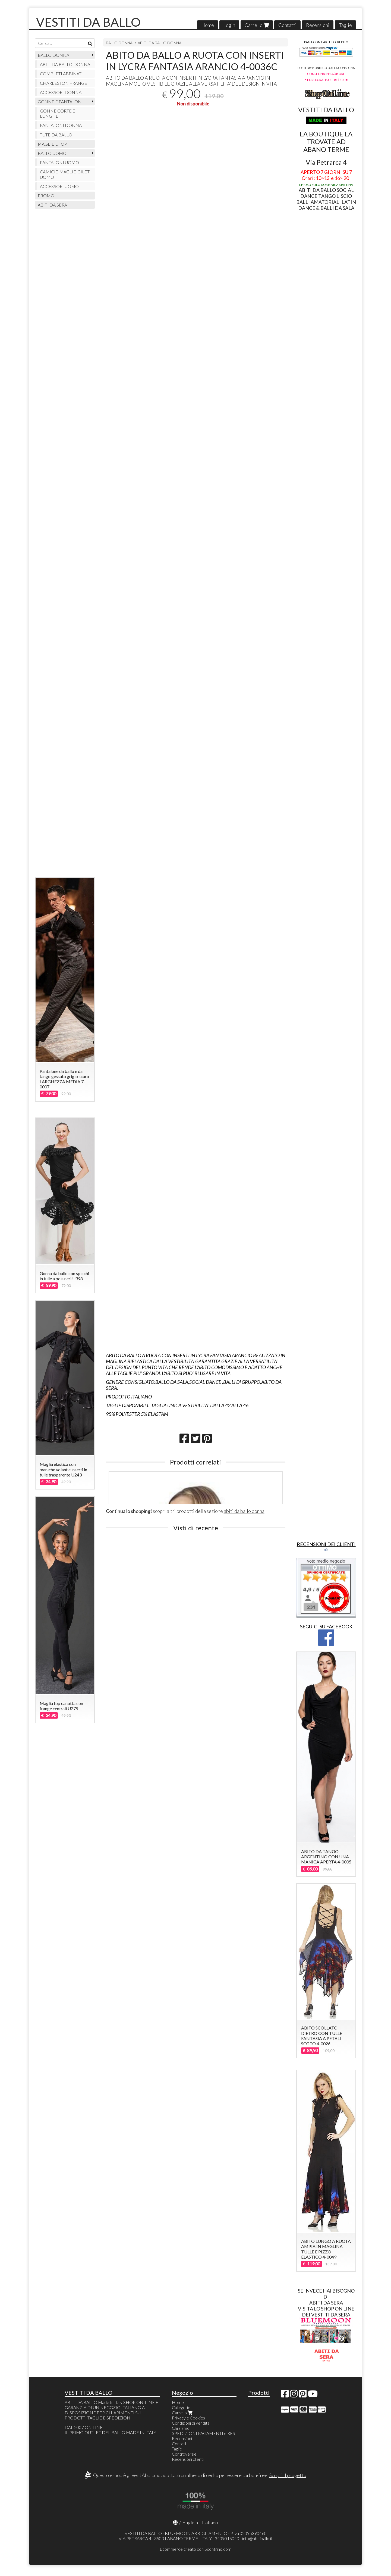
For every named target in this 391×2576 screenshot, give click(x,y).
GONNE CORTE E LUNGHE (57, 113)
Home (207, 25)
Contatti (287, 25)
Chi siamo (181, 2428)
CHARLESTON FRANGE (63, 83)
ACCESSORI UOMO (59, 186)
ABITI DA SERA (52, 204)
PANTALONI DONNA (61, 125)
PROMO (46, 195)
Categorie (181, 2407)
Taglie (345, 25)
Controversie (184, 2453)
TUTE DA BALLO (56, 134)
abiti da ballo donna (244, 1511)
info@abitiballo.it (257, 2538)
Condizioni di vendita (191, 2422)
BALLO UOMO (52, 153)
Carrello (257, 25)
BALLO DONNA (119, 42)
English (190, 2522)
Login (229, 25)
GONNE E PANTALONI (60, 101)
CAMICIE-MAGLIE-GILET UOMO (65, 174)
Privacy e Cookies (188, 2417)
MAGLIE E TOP (52, 143)
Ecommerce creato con (195, 2549)
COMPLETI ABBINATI (61, 73)
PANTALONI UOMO (59, 162)
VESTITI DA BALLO (88, 22)
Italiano (210, 2522)
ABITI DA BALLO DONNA (159, 42)
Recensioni (317, 25)
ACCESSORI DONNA (60, 92)
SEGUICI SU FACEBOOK (326, 1626)
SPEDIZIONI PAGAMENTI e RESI (204, 2433)
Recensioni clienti (188, 2459)
